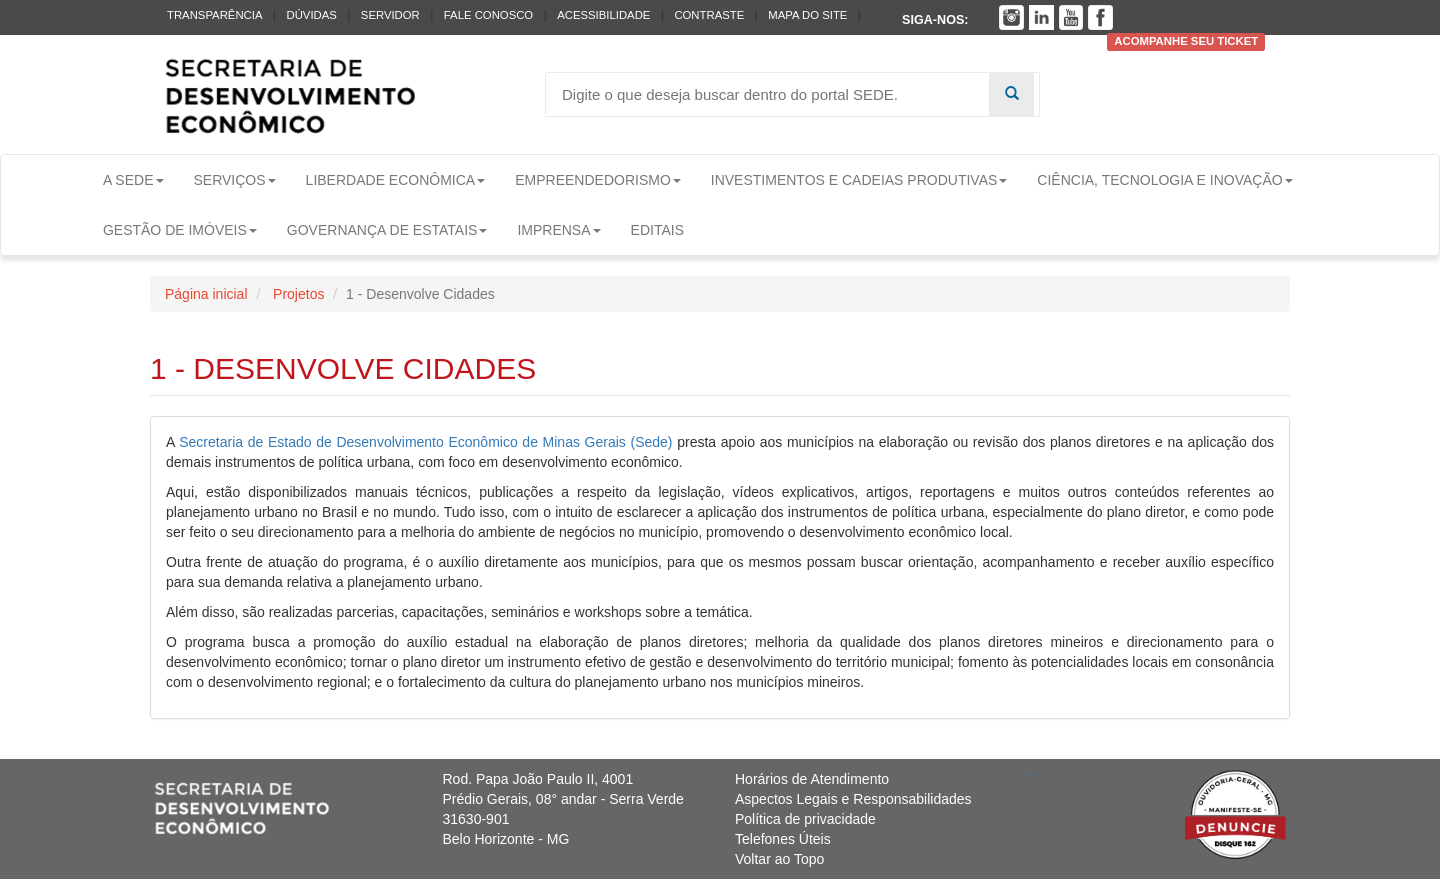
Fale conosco (488, 15)
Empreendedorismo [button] (598, 180)
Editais (657, 230)
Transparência (214, 15)
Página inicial (206, 294)
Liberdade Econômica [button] (396, 180)
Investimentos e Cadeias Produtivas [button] (859, 180)
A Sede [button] (133, 180)
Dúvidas (311, 15)
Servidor (390, 15)
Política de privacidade (805, 819)
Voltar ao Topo (779, 859)
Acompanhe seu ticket (1186, 42)
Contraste (709, 15)
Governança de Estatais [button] (387, 230)
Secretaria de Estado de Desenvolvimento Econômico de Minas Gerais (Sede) (428, 442)
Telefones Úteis (783, 839)
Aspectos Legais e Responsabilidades (853, 799)
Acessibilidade (603, 15)
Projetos (296, 294)
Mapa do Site (807, 15)
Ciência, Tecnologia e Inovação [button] (1164, 180)
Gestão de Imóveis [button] (180, 230)
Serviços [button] (235, 180)
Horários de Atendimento (812, 779)
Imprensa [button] (558, 230)
